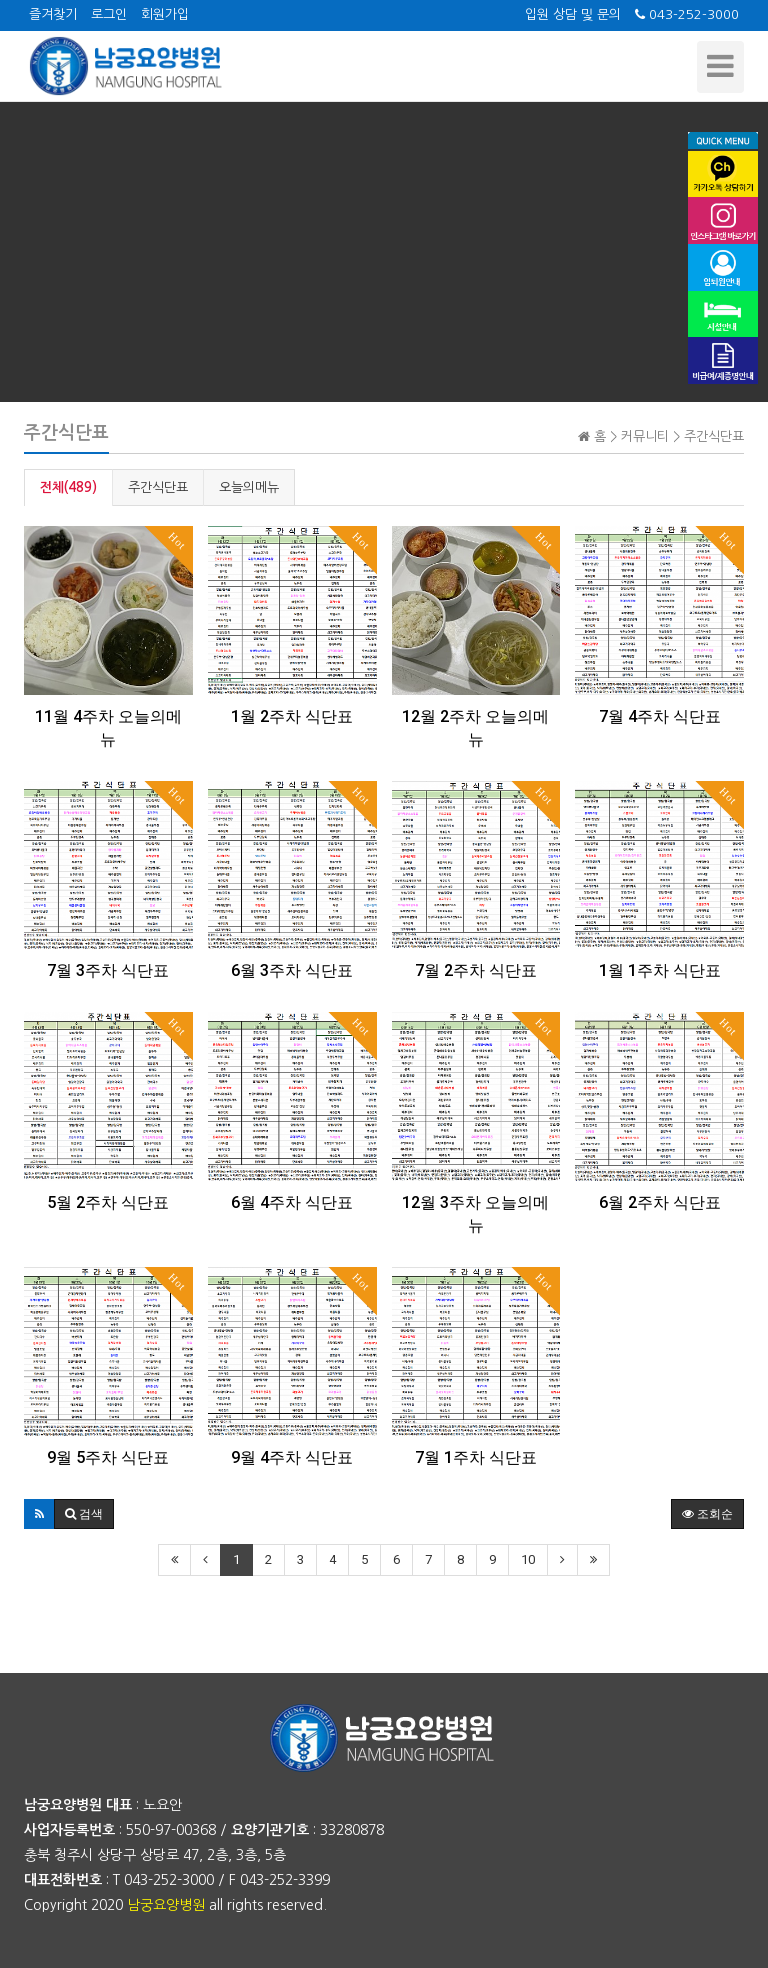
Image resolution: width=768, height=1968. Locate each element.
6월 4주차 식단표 (292, 1202)
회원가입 (165, 14)
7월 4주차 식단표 (660, 716)
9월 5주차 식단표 (108, 1457)
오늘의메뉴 (249, 487)
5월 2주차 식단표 (108, 1202)
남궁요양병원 (166, 1905)
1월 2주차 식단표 (292, 716)
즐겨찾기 (53, 14)
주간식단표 (158, 487)
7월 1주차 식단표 (476, 1457)
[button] (39, 1514)
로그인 (109, 14)
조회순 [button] (707, 1514)
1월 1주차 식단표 (660, 970)
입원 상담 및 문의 (573, 14)
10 (528, 1559)
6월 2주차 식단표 (660, 1202)
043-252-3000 (687, 14)
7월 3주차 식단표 (108, 970)
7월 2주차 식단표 (476, 970)
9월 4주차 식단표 (292, 1457)
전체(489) (68, 487)
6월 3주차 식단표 (292, 970)
